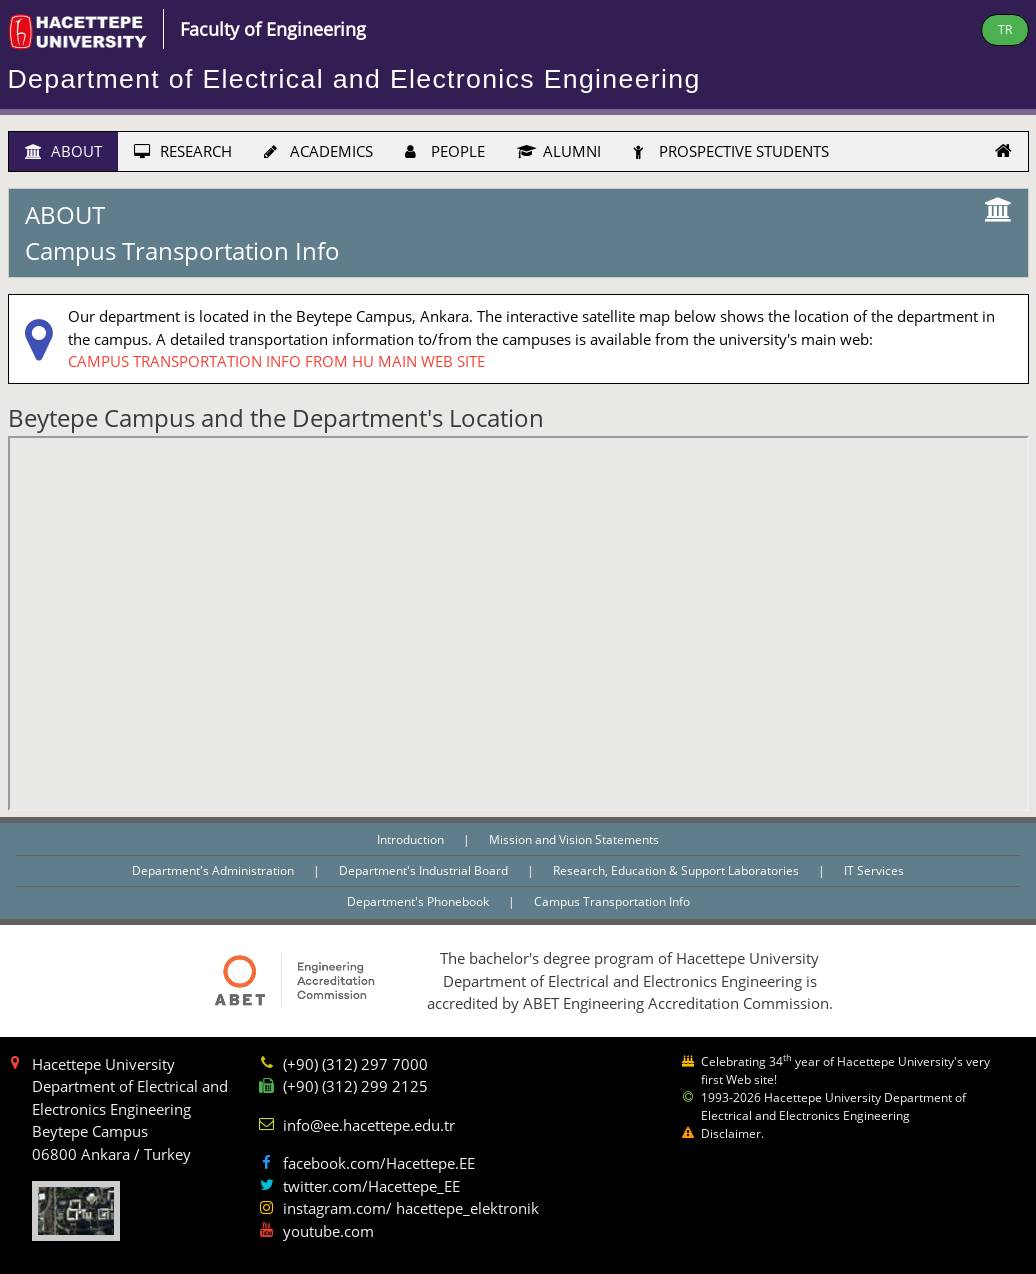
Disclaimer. (732, 1133)
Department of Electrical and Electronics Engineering (354, 79)
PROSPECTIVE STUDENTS (731, 151)
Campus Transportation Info (612, 901)
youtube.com (328, 1231)
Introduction (412, 839)
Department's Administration (214, 870)
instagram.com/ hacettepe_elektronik (411, 1208)
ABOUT (63, 151)
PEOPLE (445, 151)
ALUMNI (559, 151)
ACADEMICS (318, 151)
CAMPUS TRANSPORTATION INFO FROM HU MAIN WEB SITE (276, 361)
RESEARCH (183, 151)
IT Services (874, 870)
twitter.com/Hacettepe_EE (371, 1186)
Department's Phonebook (419, 901)
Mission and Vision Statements (574, 839)
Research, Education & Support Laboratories (677, 870)
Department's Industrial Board (425, 870)
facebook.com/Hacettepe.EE (379, 1163)
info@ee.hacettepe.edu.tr (369, 1125)
